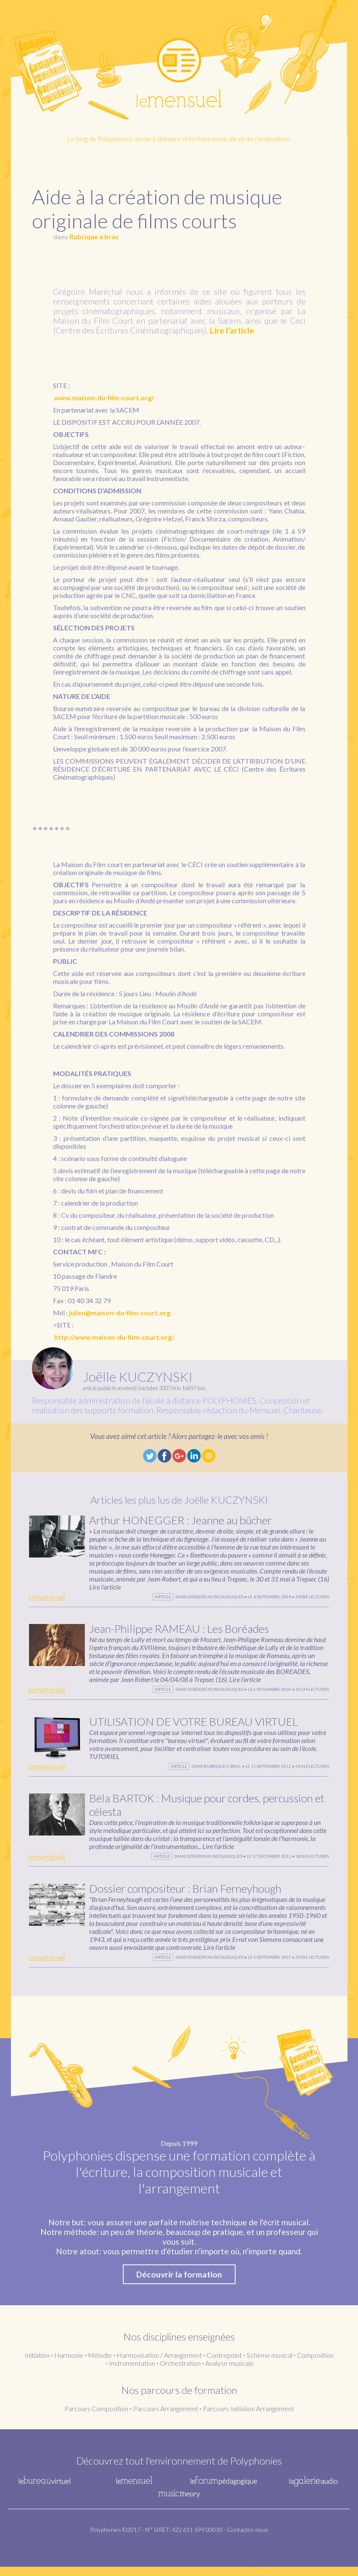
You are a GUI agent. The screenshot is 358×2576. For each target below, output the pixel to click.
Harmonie (68, 2364)
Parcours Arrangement (165, 2418)
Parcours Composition (96, 2418)
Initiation (37, 2364)
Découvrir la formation (179, 2283)
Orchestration (180, 2372)
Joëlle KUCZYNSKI (137, 1376)
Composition (315, 2364)
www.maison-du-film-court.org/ (104, 398)
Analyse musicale (229, 2372)
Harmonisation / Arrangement (159, 2364)
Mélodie (100, 2364)
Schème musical (269, 2364)
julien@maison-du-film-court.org (119, 1313)
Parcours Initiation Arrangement (248, 2418)
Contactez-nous (247, 2538)
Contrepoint (224, 2364)
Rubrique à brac (94, 237)
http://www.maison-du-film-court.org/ (114, 1337)
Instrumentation (132, 2372)
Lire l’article (232, 330)
